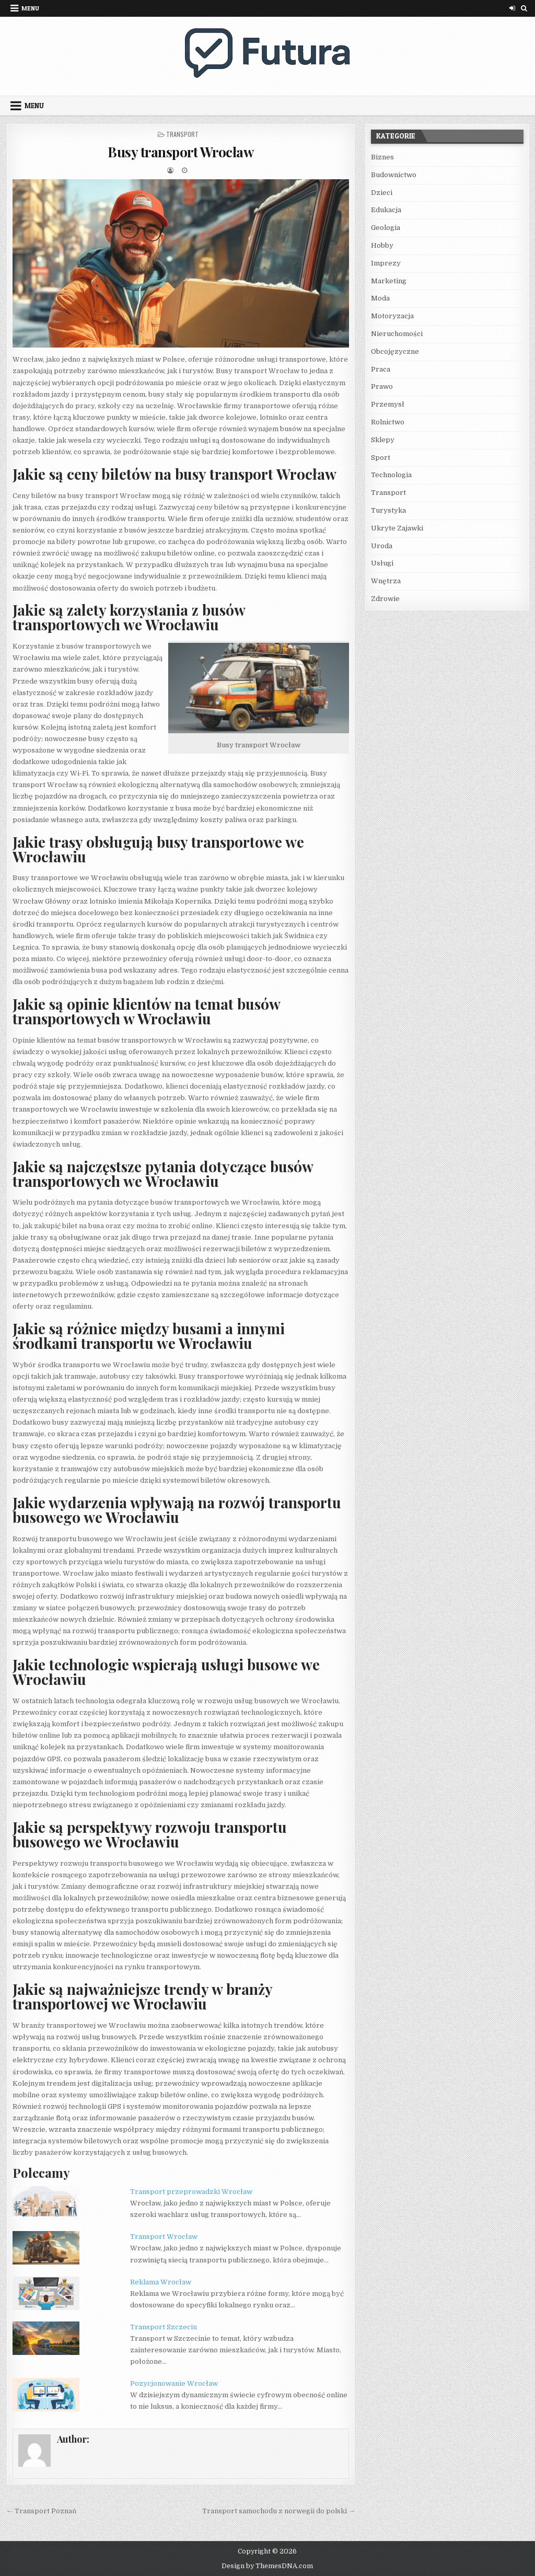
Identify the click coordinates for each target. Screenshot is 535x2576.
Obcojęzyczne (395, 351)
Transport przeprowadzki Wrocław (191, 2192)
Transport (182, 134)
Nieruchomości (397, 334)
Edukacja (386, 210)
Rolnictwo (387, 422)
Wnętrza (386, 581)
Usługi (382, 563)
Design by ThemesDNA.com (267, 2566)
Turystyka (388, 510)
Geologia (385, 228)
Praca (380, 369)
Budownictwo (393, 175)
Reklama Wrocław (160, 2282)
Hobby (382, 245)
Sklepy (382, 440)
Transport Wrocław (163, 2236)
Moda (380, 298)
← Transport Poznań (41, 2511)
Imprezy (386, 263)
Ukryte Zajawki (397, 528)
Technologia (391, 475)
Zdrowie (385, 599)
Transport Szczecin (163, 2327)
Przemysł (387, 404)
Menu (30, 8)
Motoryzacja (392, 316)
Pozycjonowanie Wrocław (174, 2383)
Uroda (381, 546)
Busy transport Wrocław (180, 152)
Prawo (382, 386)
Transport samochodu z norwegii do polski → (278, 2511)
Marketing (388, 281)
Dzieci (381, 193)
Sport (380, 457)
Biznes (382, 157)
